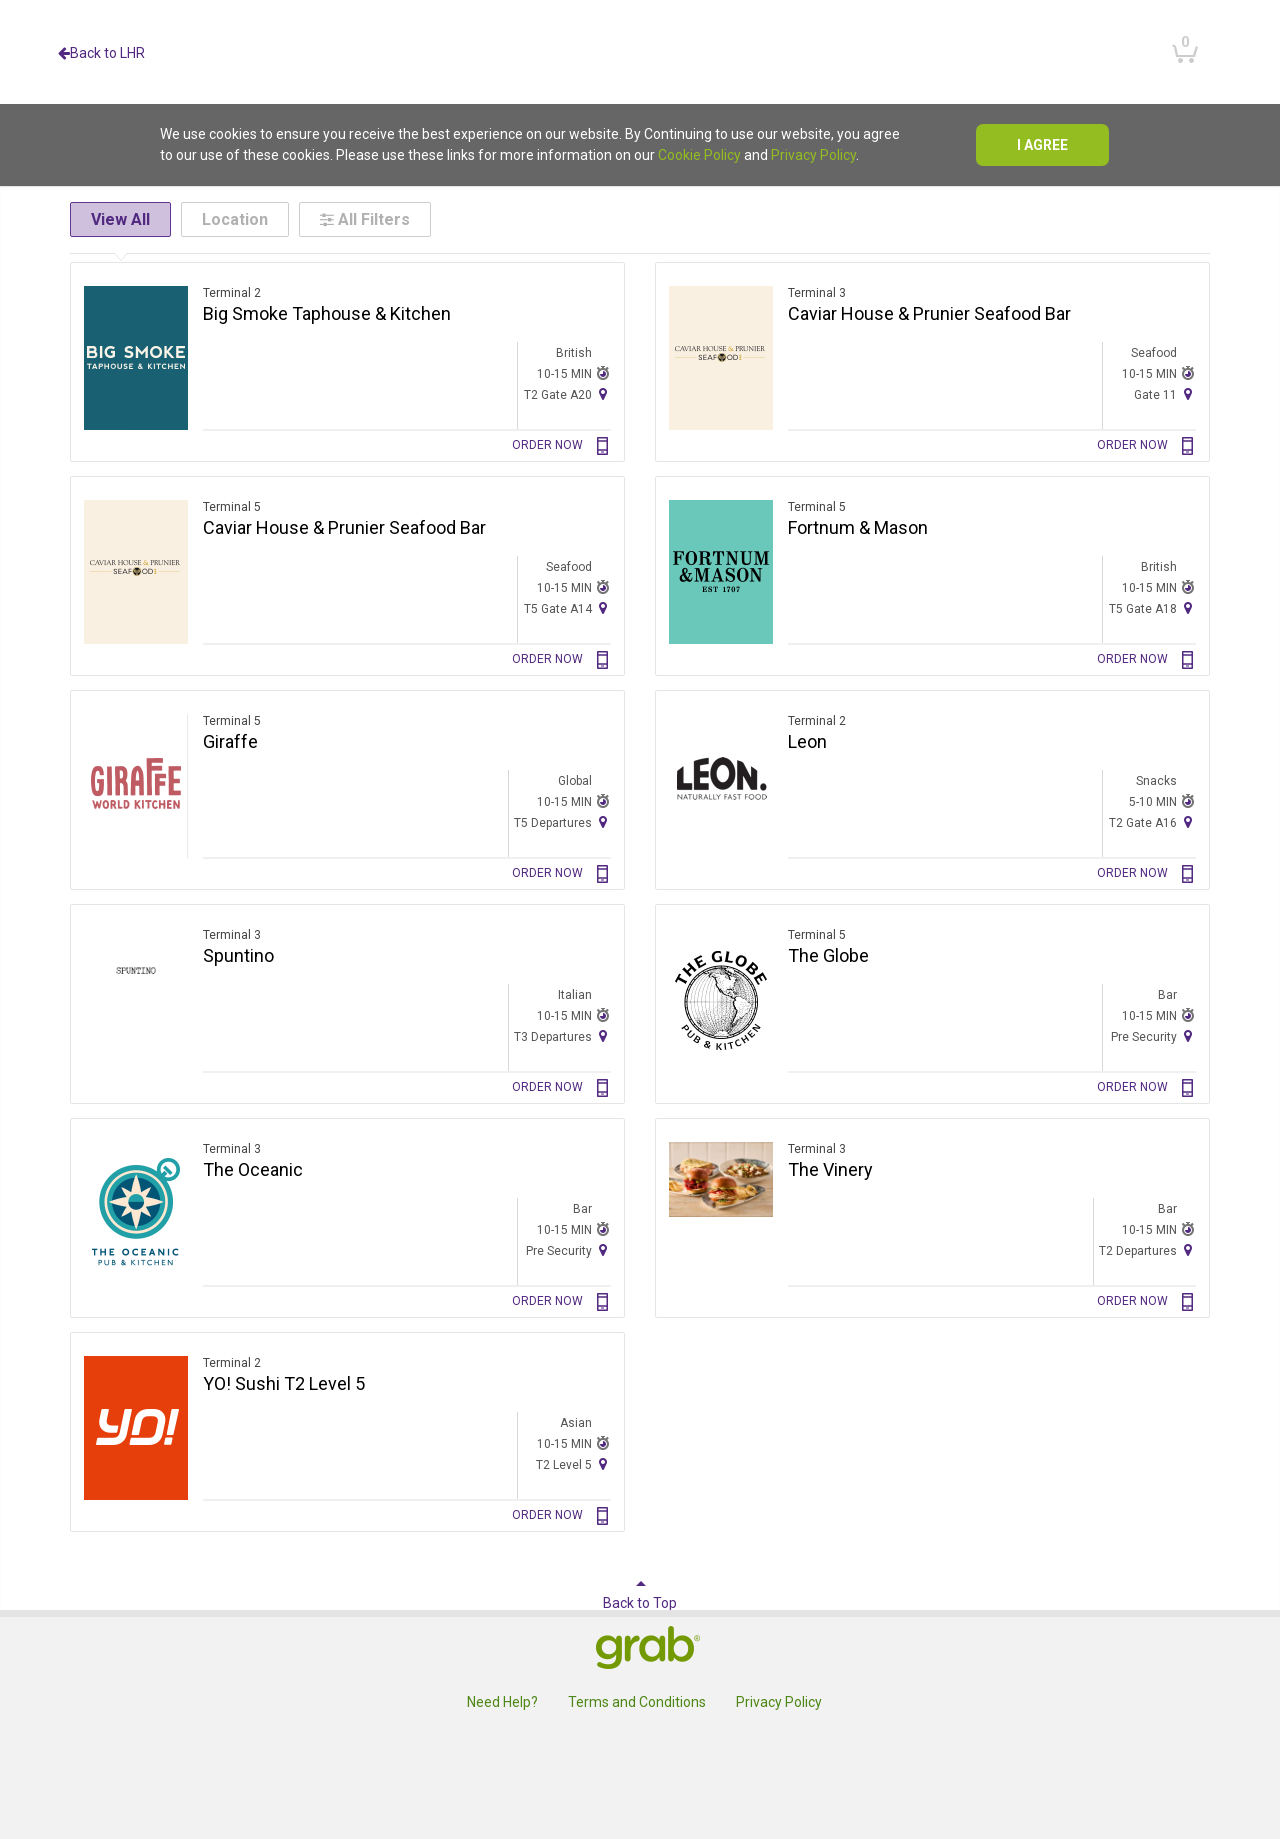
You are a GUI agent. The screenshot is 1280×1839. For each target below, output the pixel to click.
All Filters (365, 219)
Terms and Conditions (637, 1702)
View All (120, 219)
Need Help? (502, 1702)
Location (235, 219)
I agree (1042, 145)
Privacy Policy (813, 155)
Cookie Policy (699, 155)
